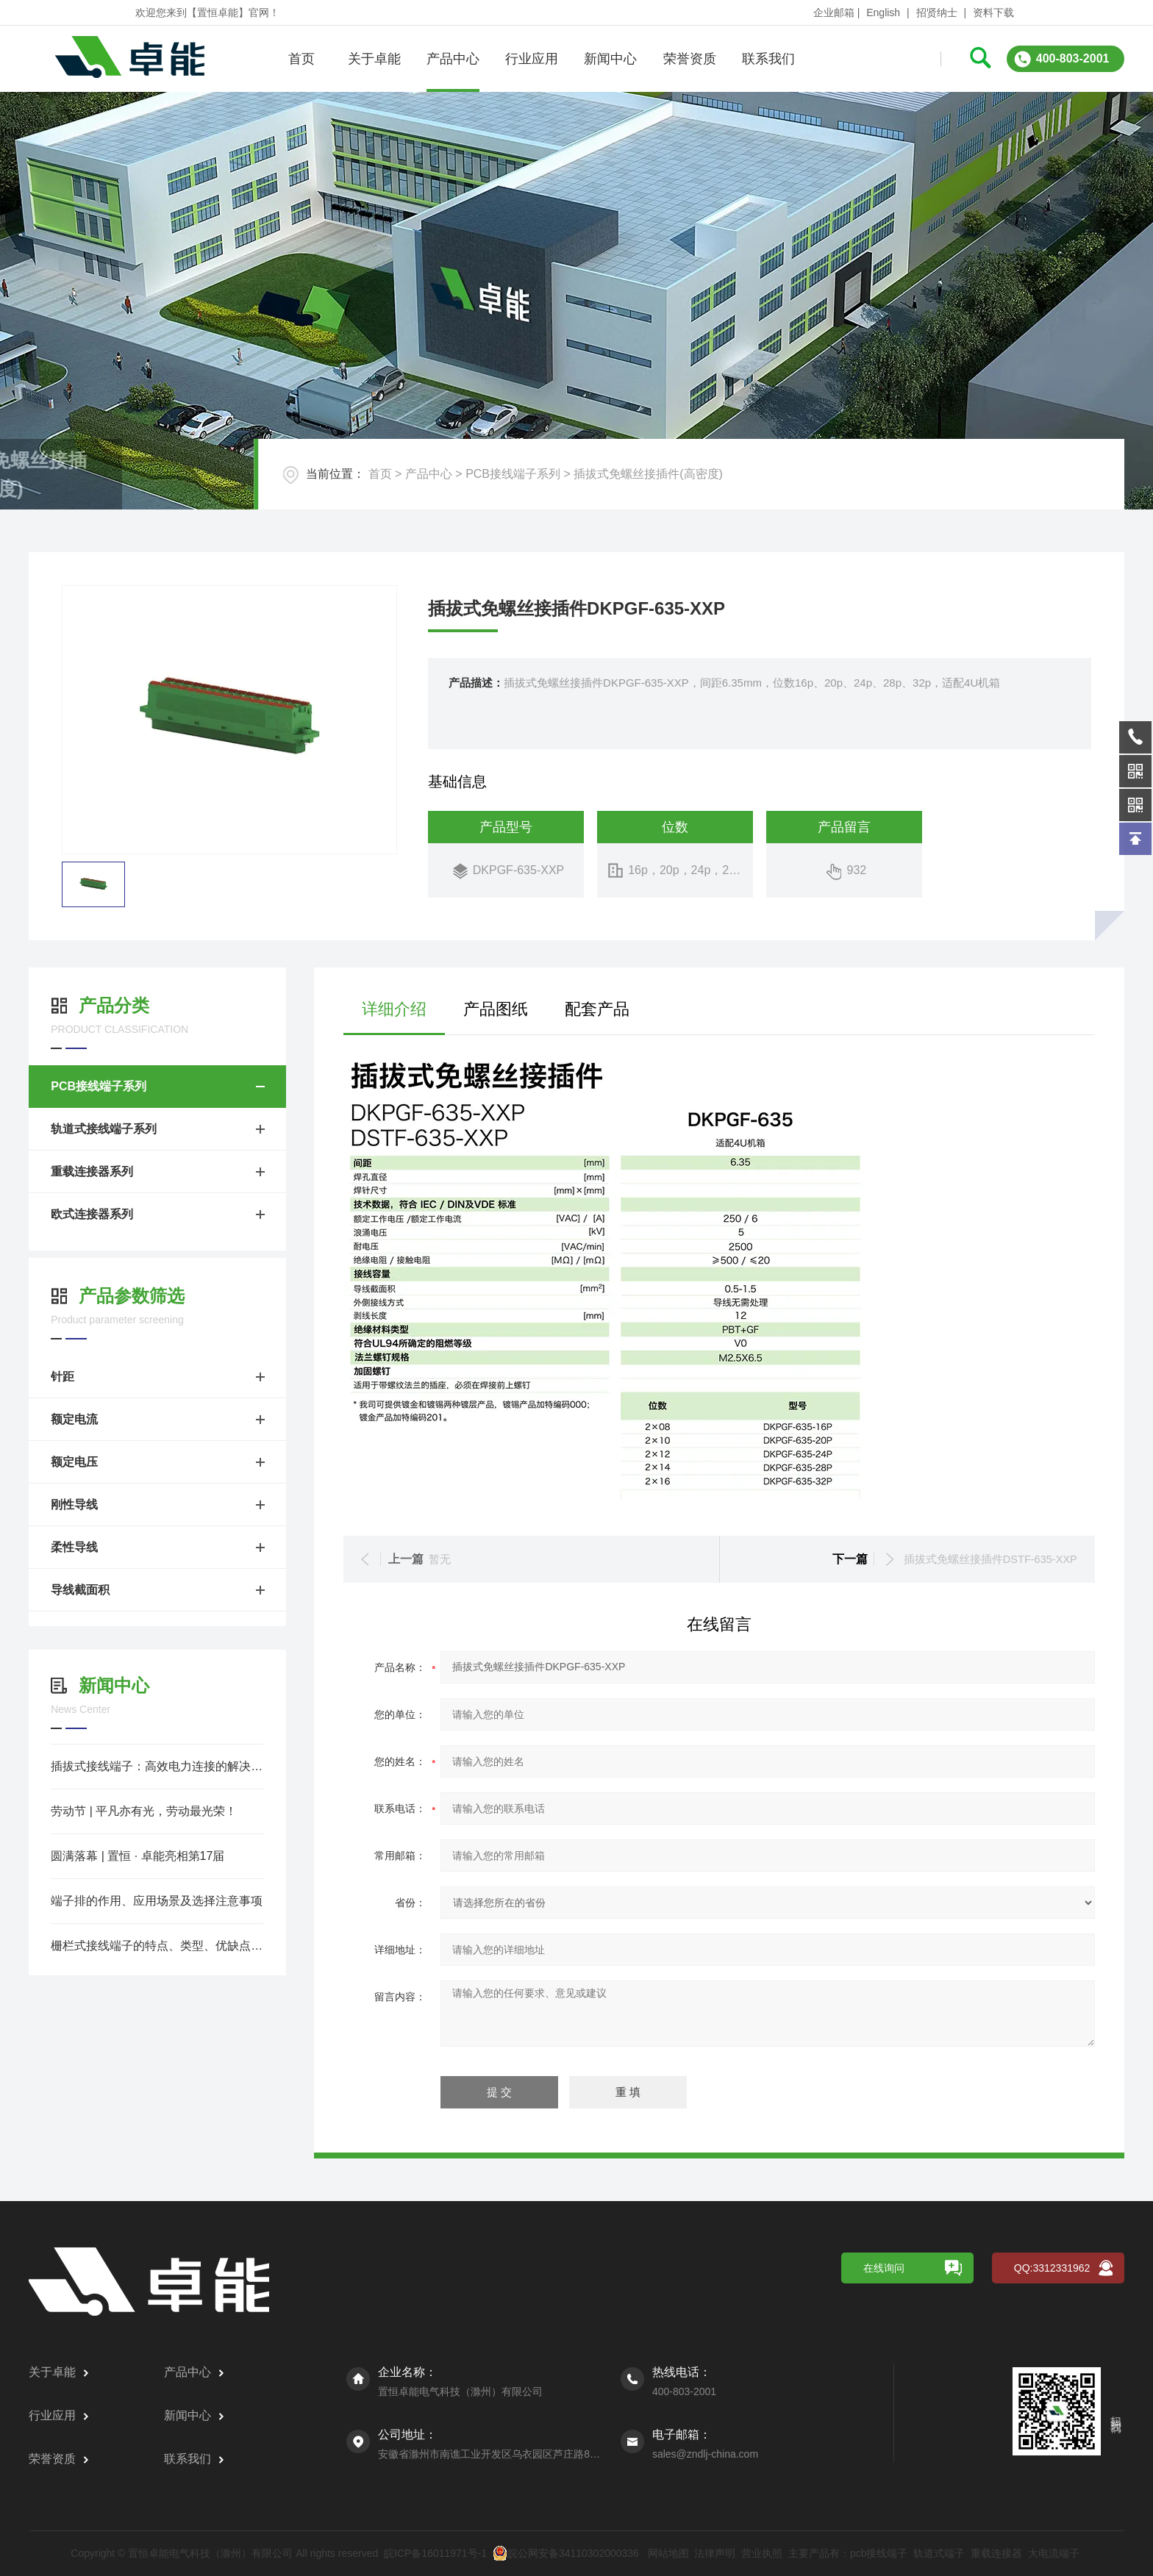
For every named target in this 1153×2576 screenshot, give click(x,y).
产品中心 (448, 58)
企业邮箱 (833, 12)
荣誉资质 (685, 58)
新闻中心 (605, 58)
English (883, 12)
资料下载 (993, 12)
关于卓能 (369, 58)
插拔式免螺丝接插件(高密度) (648, 474)
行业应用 (527, 58)
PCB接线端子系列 (512, 474)
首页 (297, 58)
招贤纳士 (936, 12)
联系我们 (764, 58)
